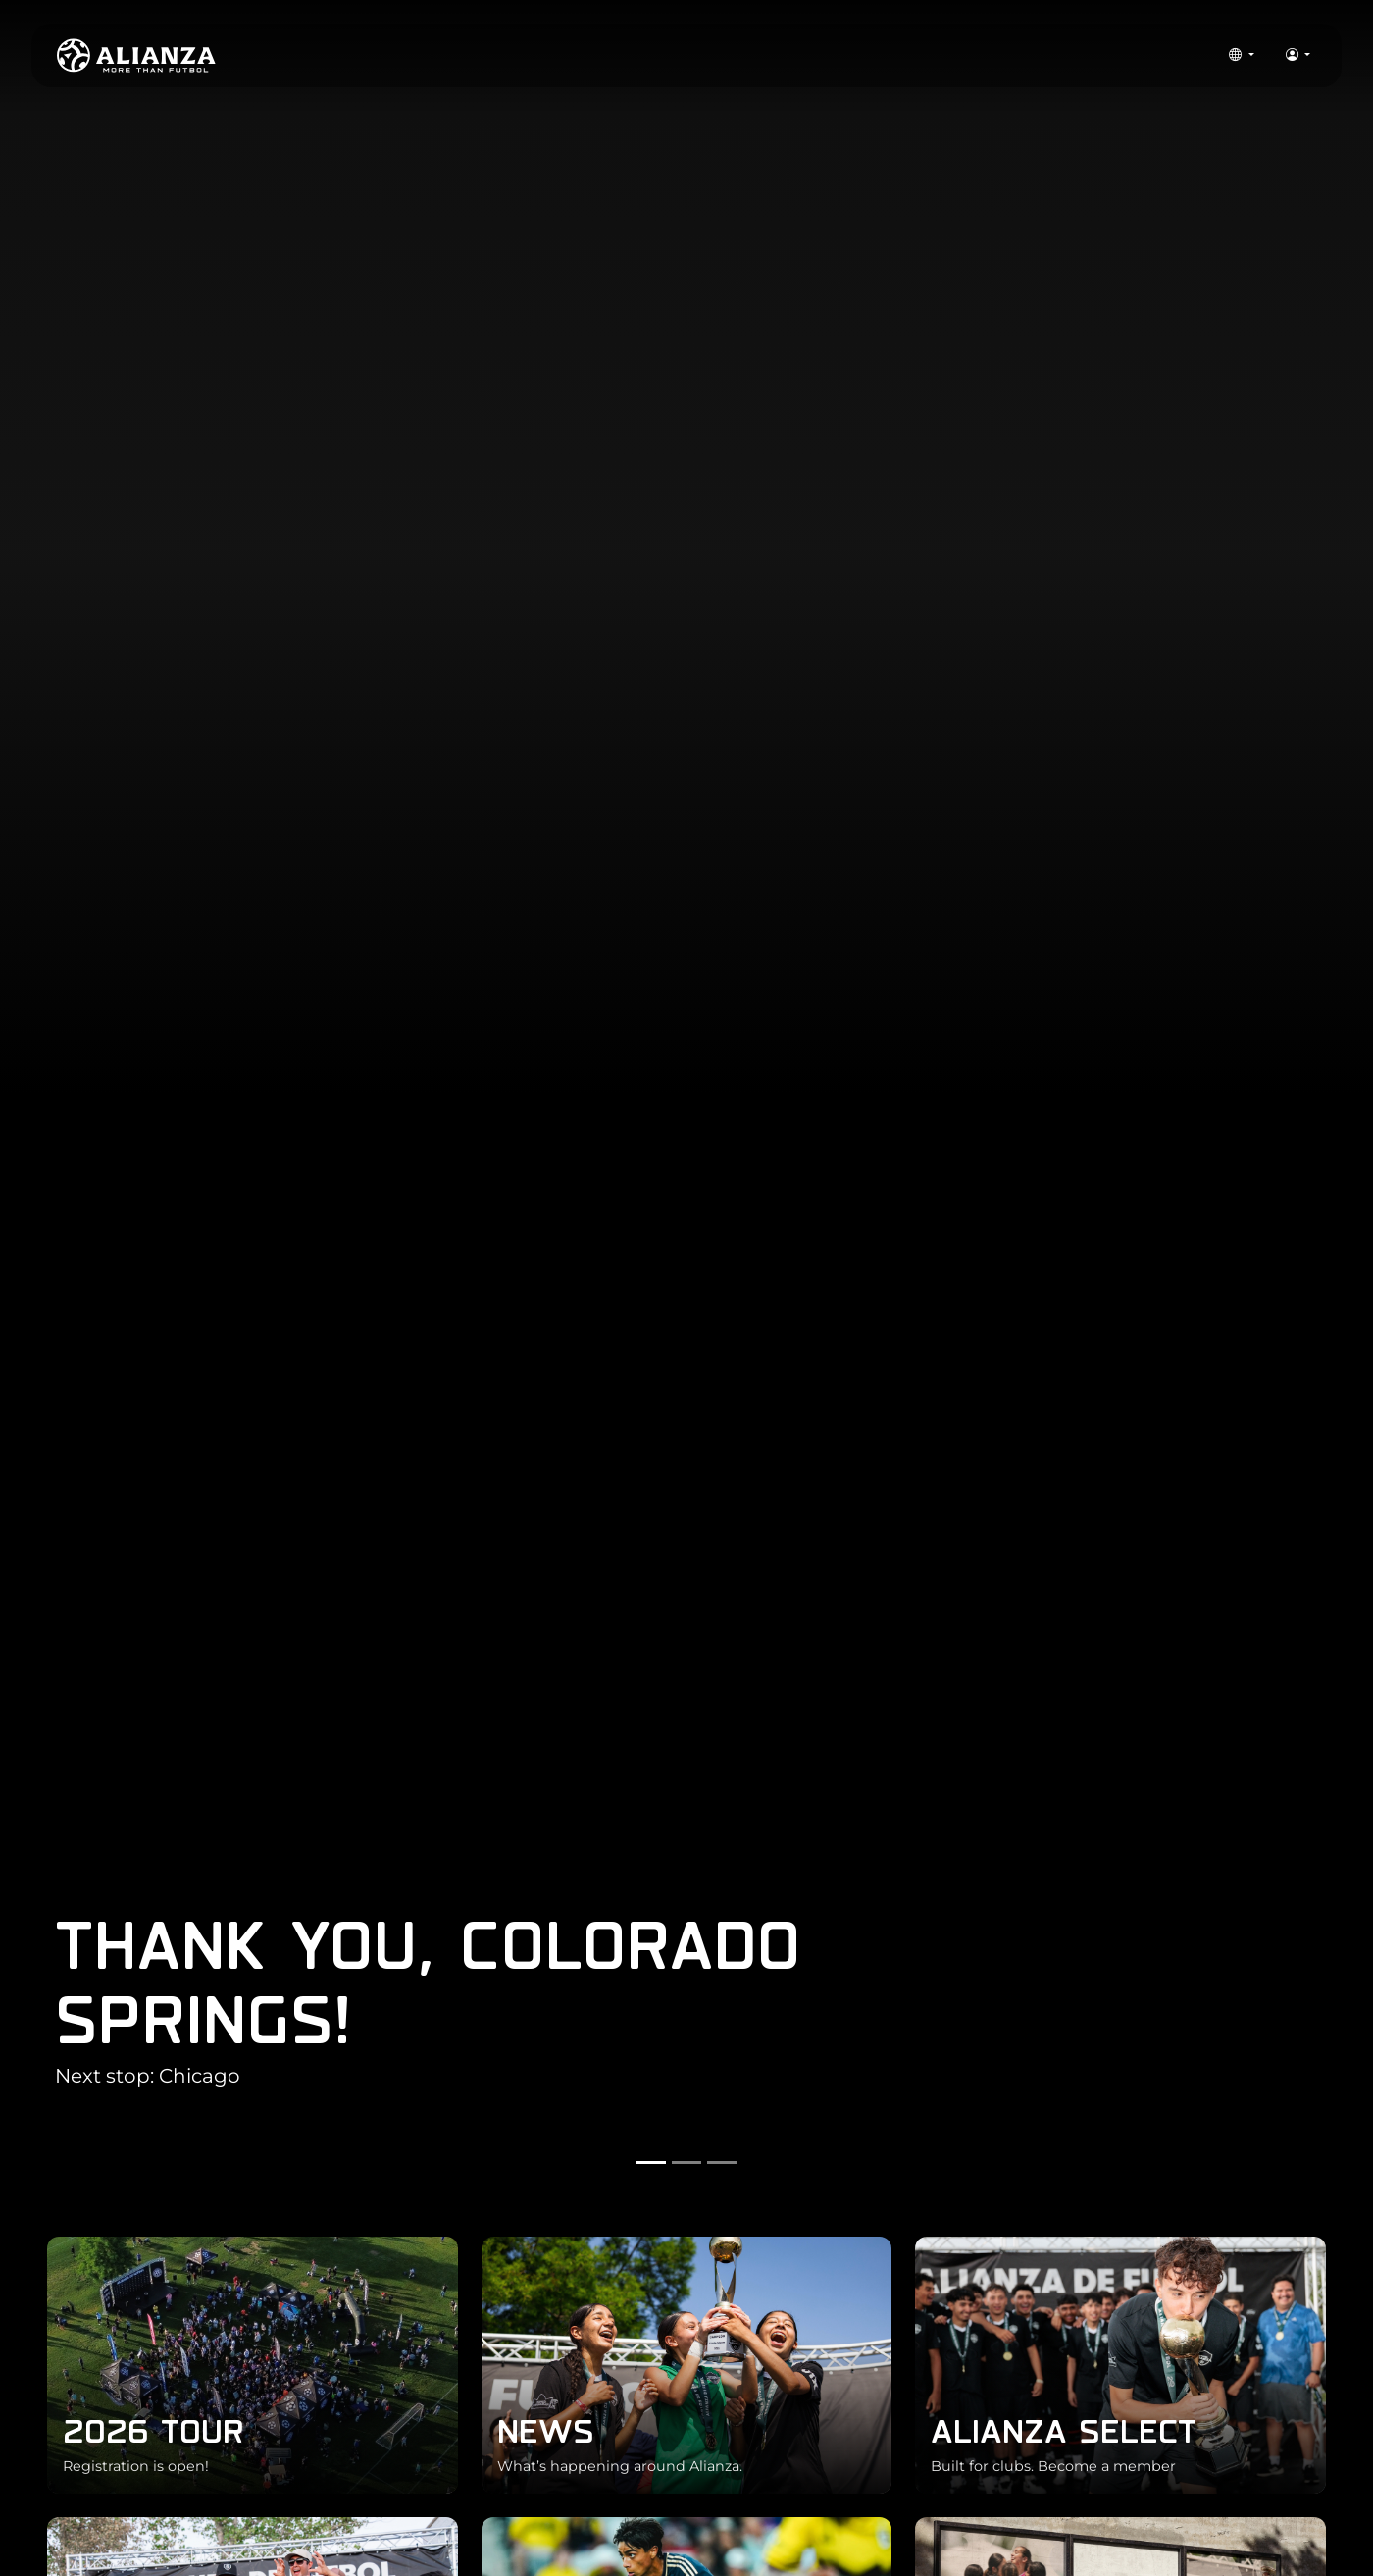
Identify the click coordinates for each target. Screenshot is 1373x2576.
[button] (1241, 56)
